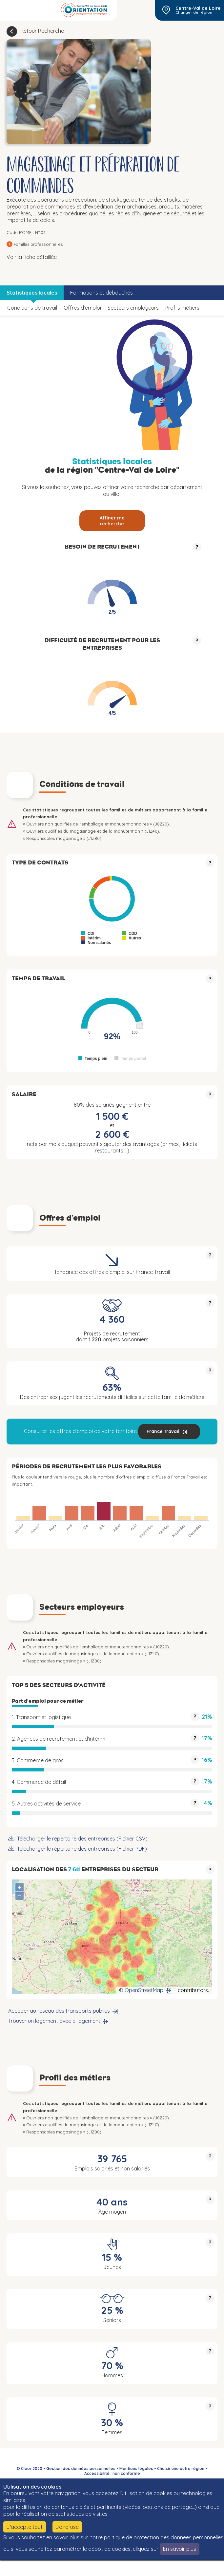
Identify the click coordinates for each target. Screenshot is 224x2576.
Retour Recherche (42, 30)
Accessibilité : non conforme (112, 2473)
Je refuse (67, 2527)
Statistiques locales (32, 292)
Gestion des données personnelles (80, 2468)
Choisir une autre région (180, 2468)
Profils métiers (182, 307)
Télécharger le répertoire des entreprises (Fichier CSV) (82, 1838)
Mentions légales (136, 2468)
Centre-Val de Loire (198, 8)
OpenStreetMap (144, 1990)
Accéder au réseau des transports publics (59, 2010)
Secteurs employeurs (133, 307)
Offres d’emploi (82, 307)
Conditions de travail (32, 307)
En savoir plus (179, 2549)
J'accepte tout (25, 2527)
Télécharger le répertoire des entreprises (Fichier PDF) (82, 1848)
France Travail (163, 1431)
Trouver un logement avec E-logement (54, 2021)
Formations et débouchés (101, 292)
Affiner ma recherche (112, 521)
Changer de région (193, 12)
